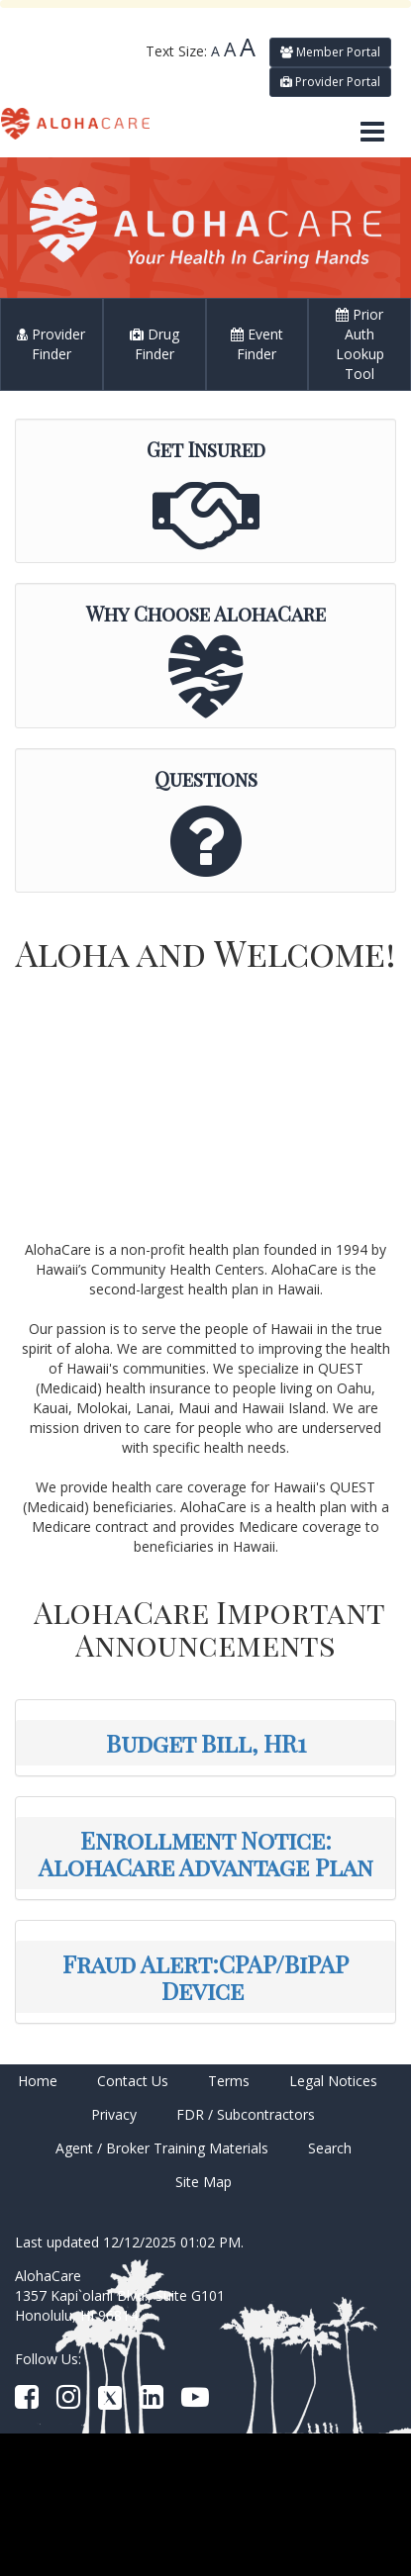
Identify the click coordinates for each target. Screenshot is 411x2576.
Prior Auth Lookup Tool (360, 344)
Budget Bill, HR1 (206, 1743)
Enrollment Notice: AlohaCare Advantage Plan (206, 1852)
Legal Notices (333, 2080)
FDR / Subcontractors (245, 2114)
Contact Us (132, 2080)
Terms (229, 2080)
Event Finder (257, 344)
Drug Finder (154, 344)
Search (330, 2148)
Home (37, 2080)
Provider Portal (330, 81)
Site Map (203, 2181)
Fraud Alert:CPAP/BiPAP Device (205, 1976)
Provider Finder (51, 344)
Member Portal (330, 52)
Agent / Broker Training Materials (161, 2148)
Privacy (114, 2114)
